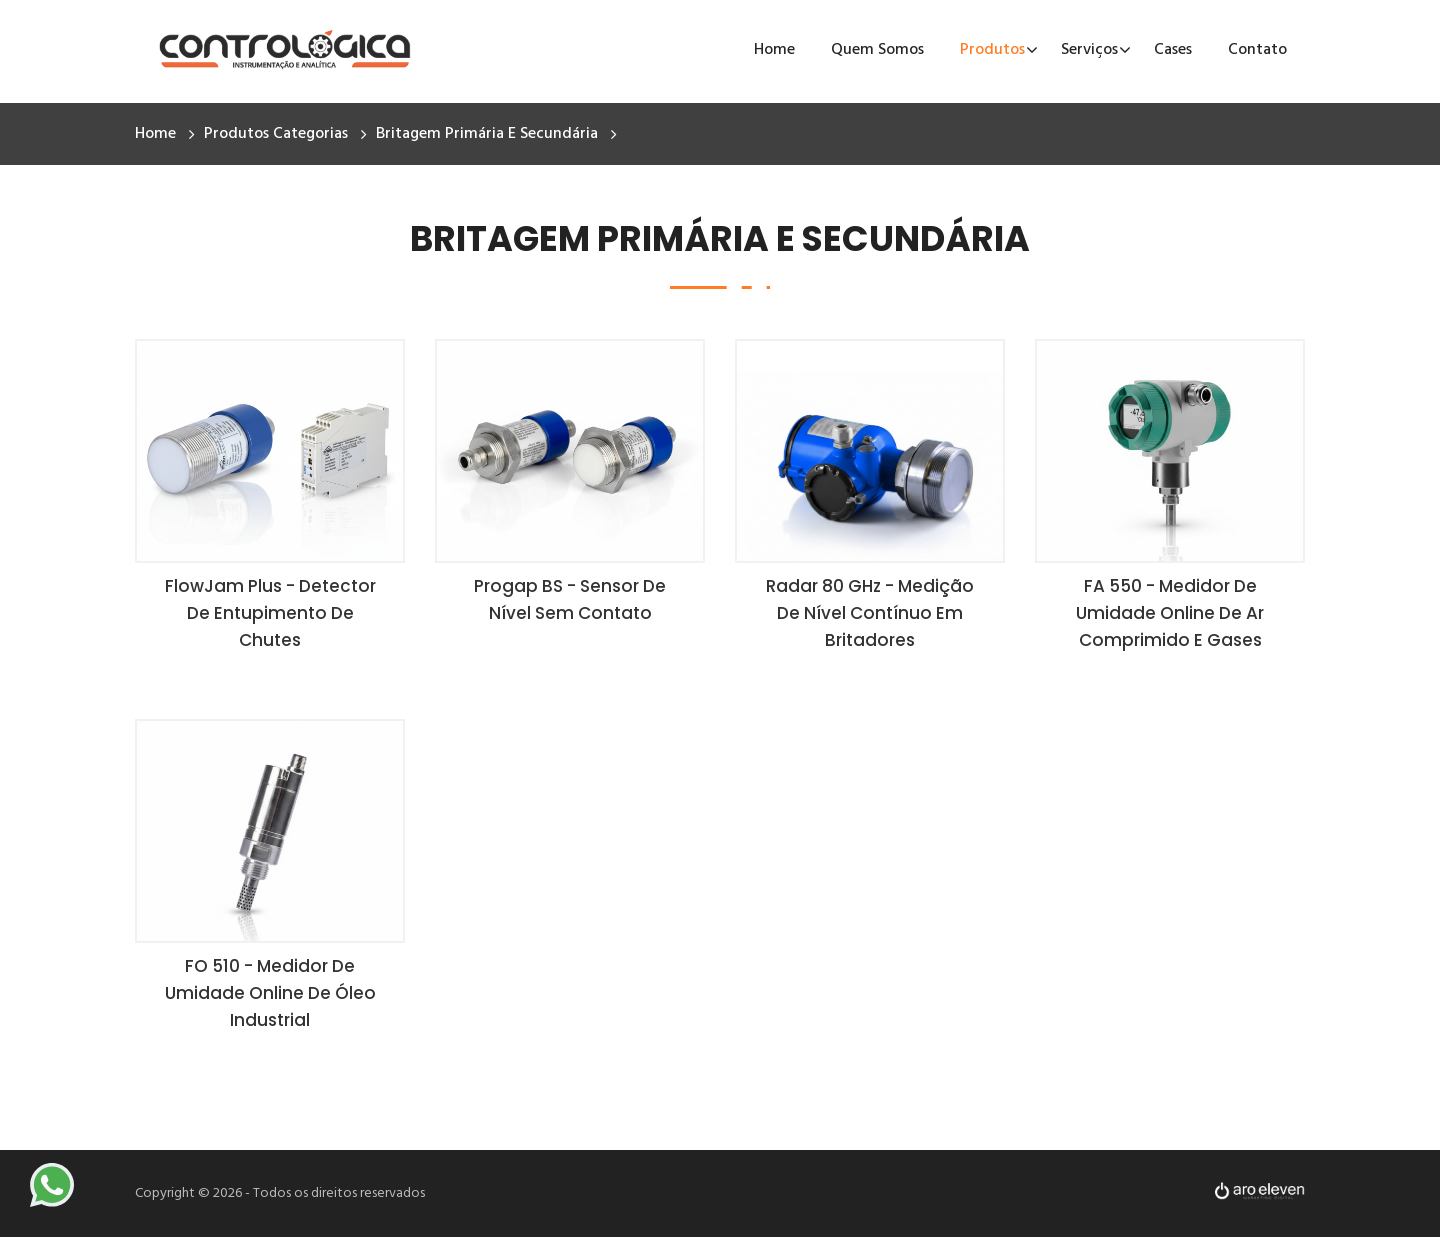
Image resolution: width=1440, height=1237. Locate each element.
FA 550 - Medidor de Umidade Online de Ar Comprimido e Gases (1170, 613)
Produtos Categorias (276, 134)
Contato (1257, 50)
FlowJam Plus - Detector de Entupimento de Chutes (270, 613)
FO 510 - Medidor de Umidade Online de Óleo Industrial (270, 993)
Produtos (992, 50)
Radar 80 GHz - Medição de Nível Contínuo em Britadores (870, 613)
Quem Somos (877, 50)
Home (774, 50)
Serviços (1089, 50)
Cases (1173, 50)
